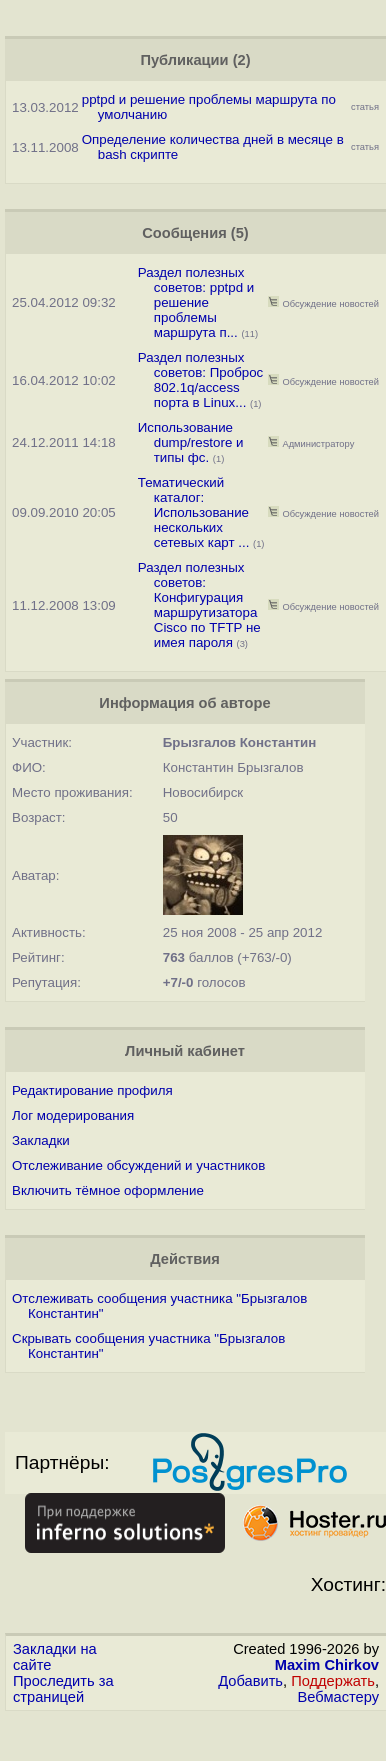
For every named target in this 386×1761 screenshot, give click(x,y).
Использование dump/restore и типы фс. (191, 442)
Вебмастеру (338, 1697)
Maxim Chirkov (327, 1665)
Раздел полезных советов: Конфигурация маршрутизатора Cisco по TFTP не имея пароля (199, 605)
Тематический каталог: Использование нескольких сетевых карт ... (194, 512)
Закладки (41, 1140)
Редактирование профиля (92, 1090)
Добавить (250, 1681)
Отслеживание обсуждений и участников (138, 1165)
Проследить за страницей (63, 1689)
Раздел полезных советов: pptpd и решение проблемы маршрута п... (196, 302)
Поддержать (333, 1681)
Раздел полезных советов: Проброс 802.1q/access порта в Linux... (201, 380)
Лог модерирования (73, 1115)
